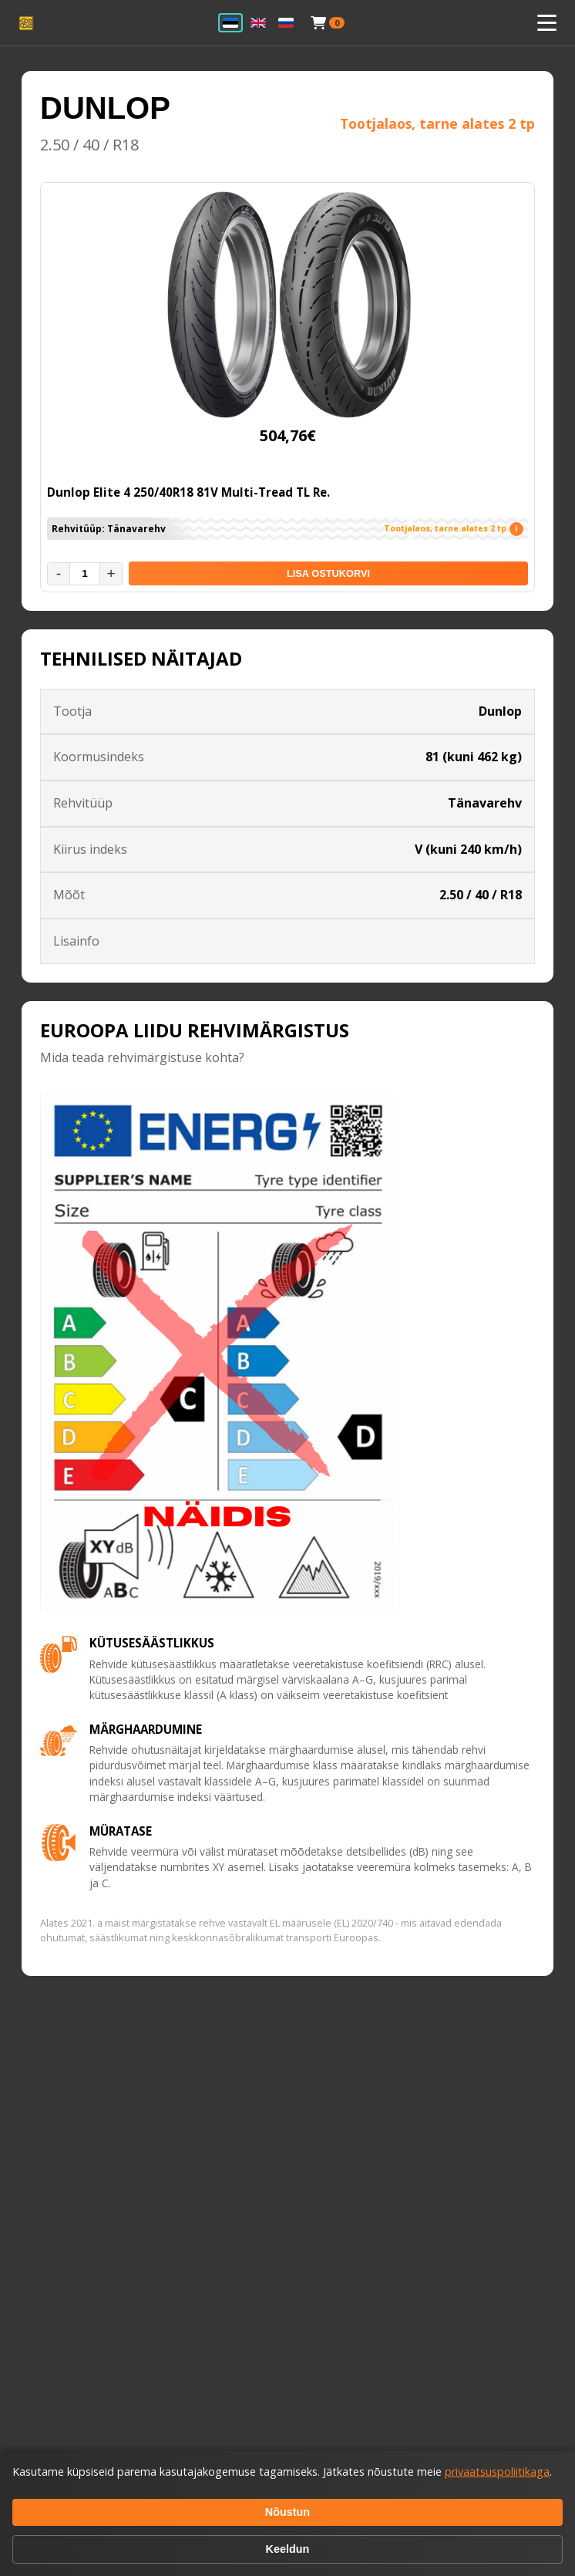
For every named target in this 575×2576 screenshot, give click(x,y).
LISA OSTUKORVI (328, 573)
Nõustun (287, 2512)
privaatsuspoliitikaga (497, 2471)
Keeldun (288, 2549)
